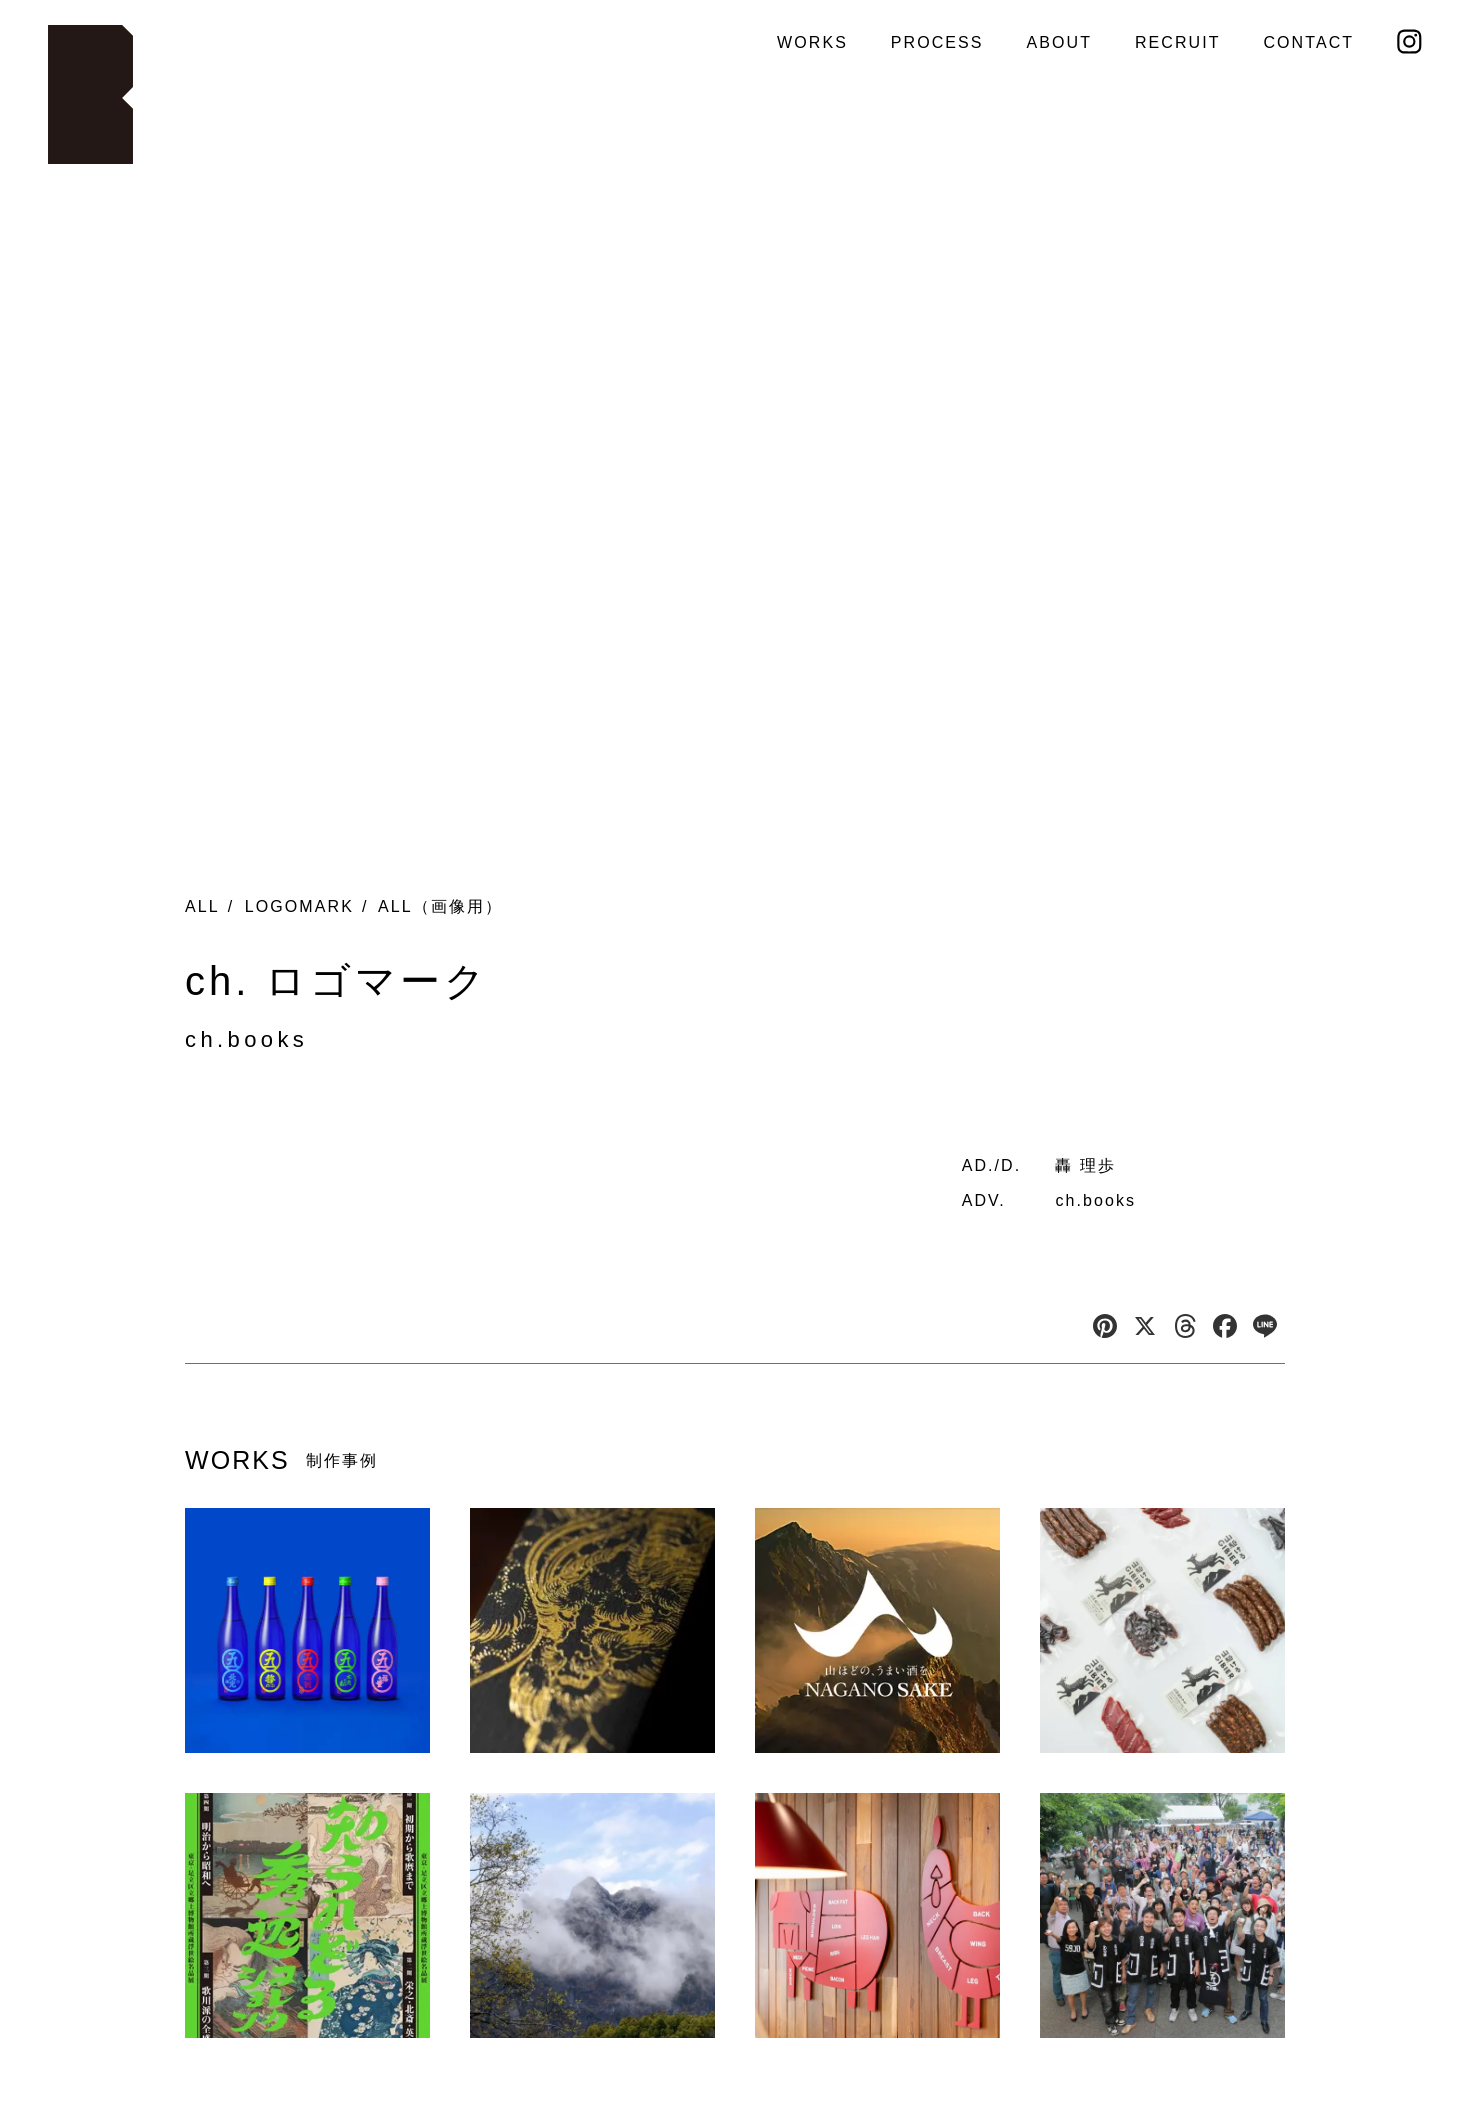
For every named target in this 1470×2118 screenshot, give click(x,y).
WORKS (812, 42)
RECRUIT (1178, 42)
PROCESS (937, 42)
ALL (202, 906)
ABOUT (1059, 42)
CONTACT (1308, 42)
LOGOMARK (299, 906)
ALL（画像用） (440, 906)
